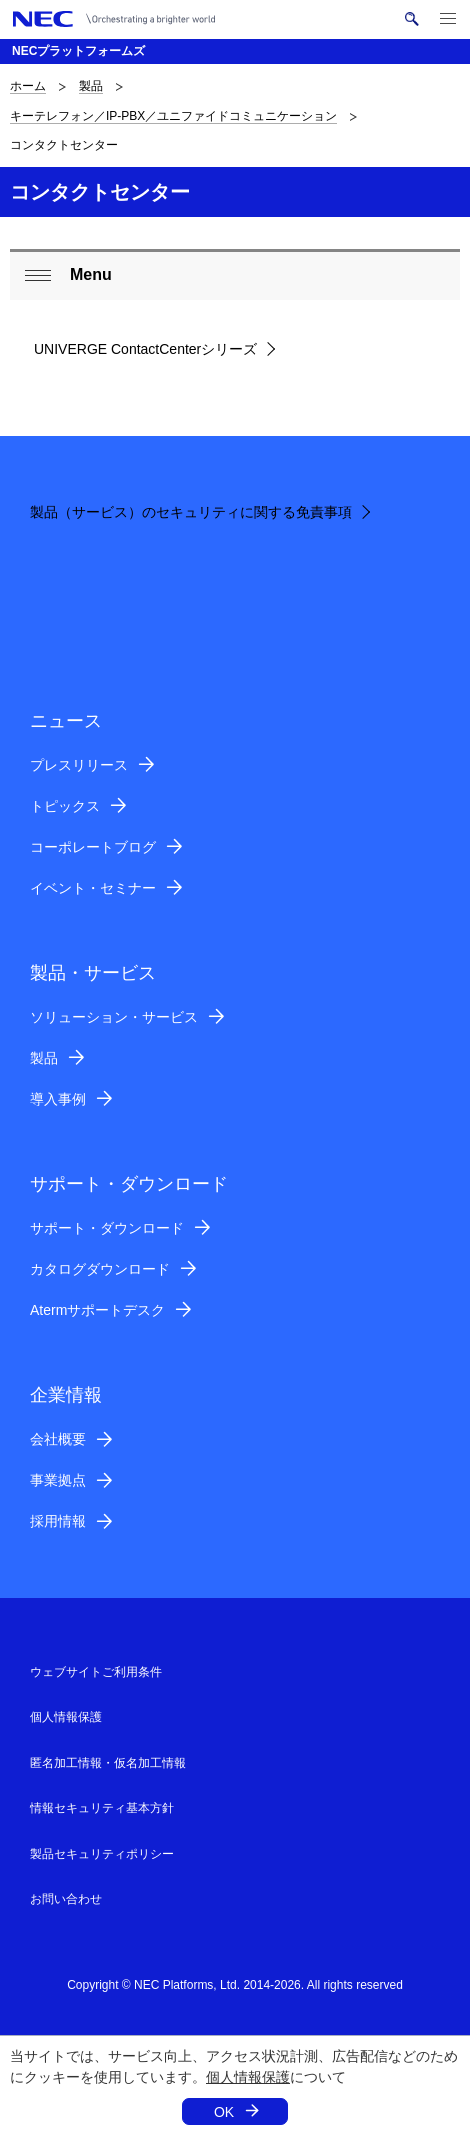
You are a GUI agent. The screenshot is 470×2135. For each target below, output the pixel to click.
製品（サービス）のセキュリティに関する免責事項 (191, 512)
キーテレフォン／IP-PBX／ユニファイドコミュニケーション (173, 116)
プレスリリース (79, 765)
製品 (91, 86)
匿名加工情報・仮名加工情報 (108, 1763)
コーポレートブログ (93, 847)
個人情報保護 (248, 2077)
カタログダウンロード (100, 1269)
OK (224, 2112)
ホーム (28, 86)
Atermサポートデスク (97, 1310)
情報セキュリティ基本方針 (102, 1808)
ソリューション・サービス (114, 1017)
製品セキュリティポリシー (102, 1854)
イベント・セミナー (93, 888)
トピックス (65, 806)
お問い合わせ (66, 1899)
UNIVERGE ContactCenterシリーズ (145, 349)
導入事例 (58, 1099)
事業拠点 (58, 1480)
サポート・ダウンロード (107, 1228)
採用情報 (58, 1521)
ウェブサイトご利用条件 (96, 1672)
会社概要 (58, 1439)
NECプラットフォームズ (78, 51)
